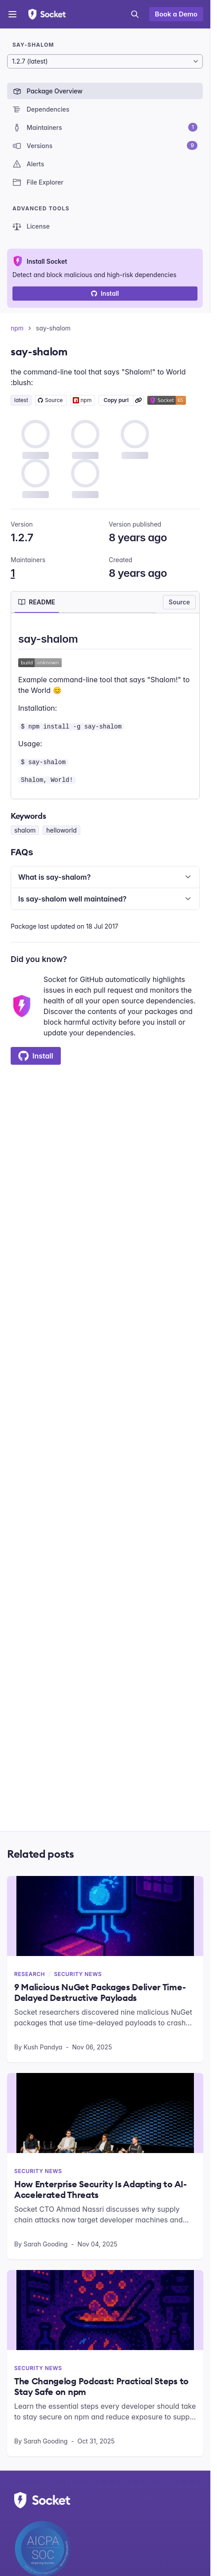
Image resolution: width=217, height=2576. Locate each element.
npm (17, 328)
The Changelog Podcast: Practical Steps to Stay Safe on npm (101, 2386)
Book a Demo (176, 14)
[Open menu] (12, 14)
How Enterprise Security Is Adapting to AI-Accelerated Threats (100, 2189)
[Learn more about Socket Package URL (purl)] (138, 400)
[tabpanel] (105, 708)
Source (179, 602)
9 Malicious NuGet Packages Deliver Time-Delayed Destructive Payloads (99, 1992)
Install (105, 293)
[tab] (37, 602)
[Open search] (135, 14)
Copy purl (115, 400)
